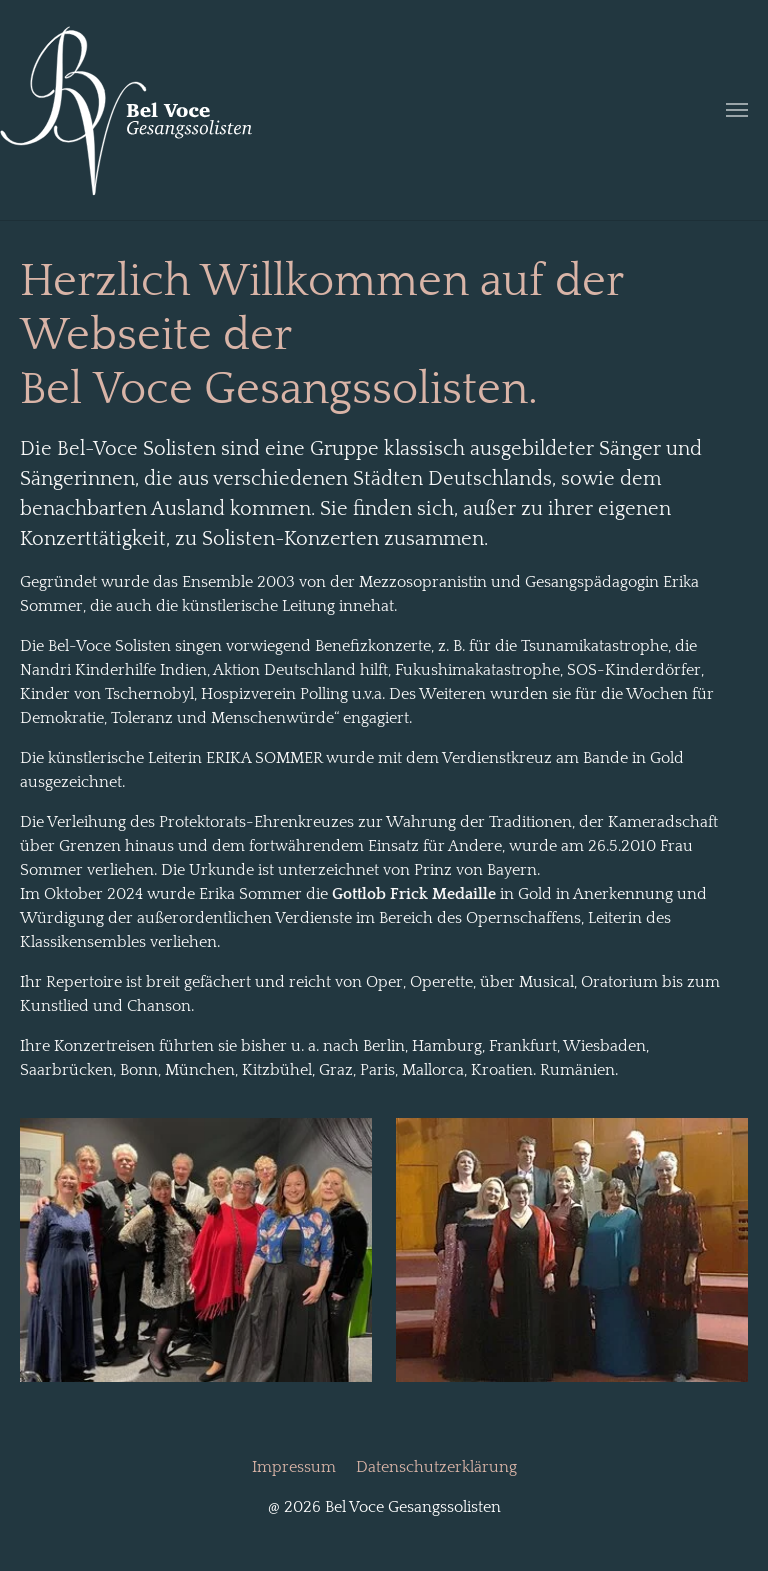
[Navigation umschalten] (737, 110)
